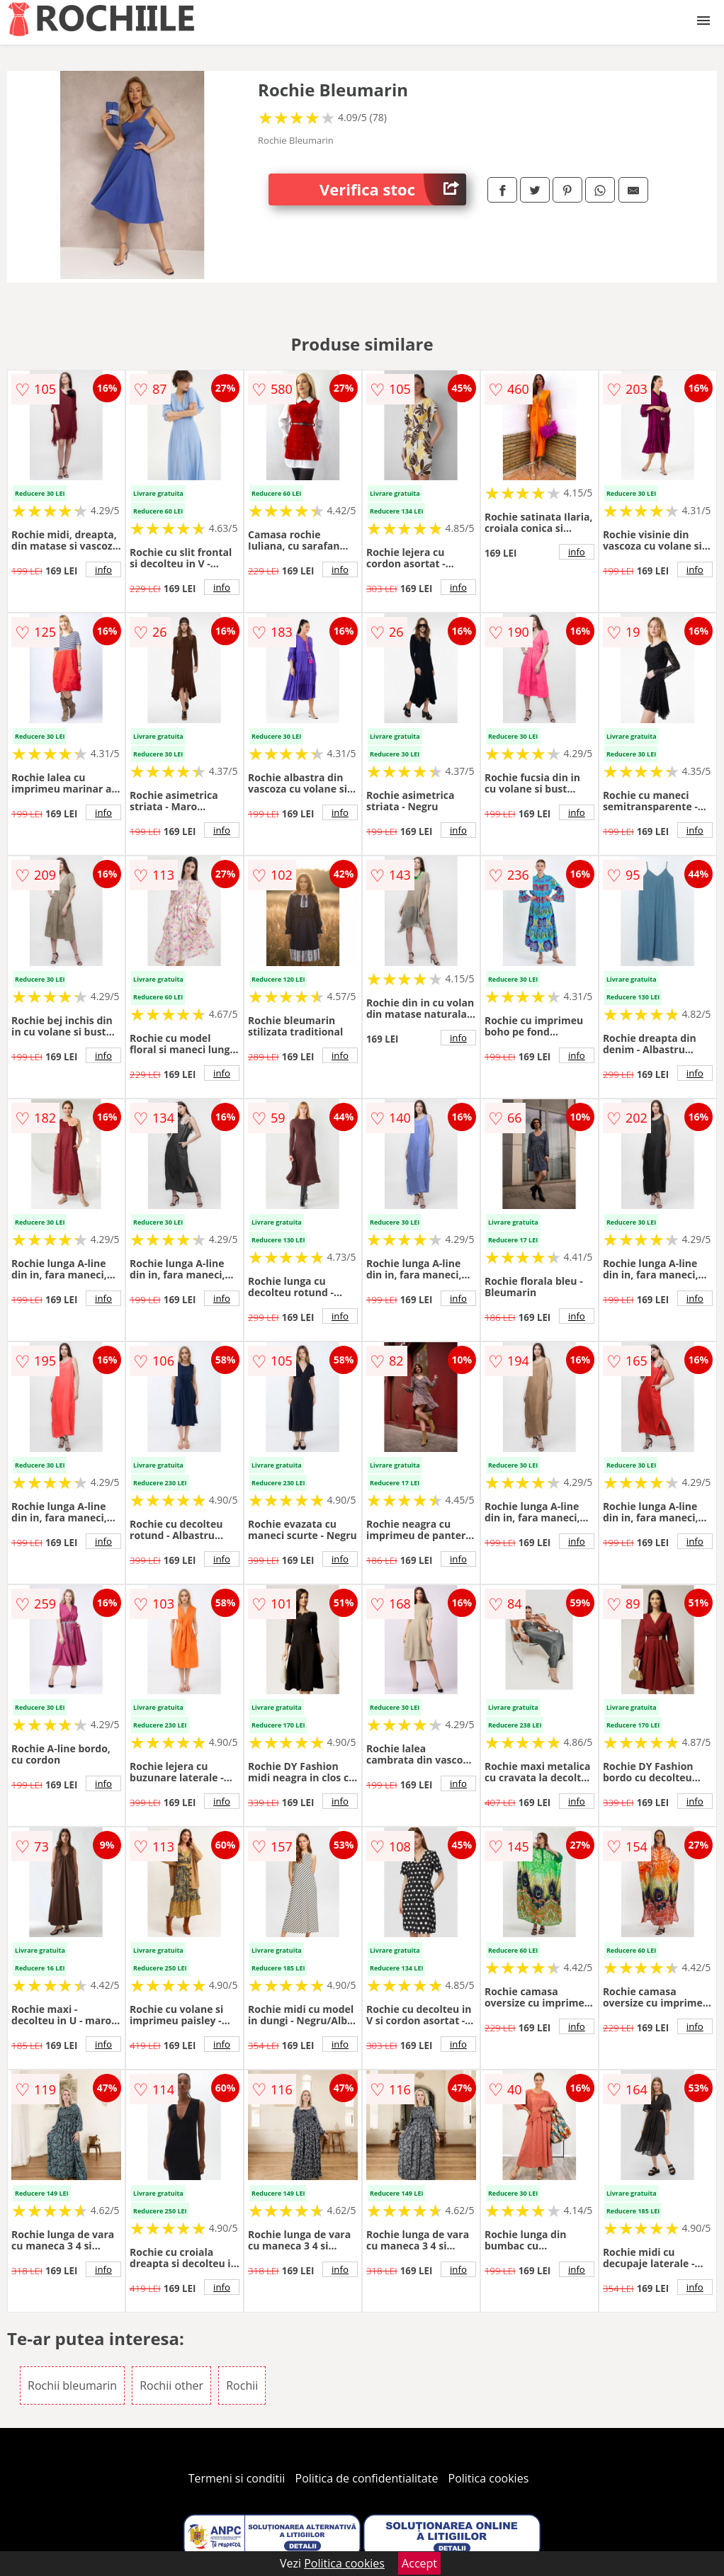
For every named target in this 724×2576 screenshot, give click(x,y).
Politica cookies (488, 2478)
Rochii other (171, 2385)
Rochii (242, 2385)
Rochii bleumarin (72, 2385)
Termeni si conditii (236, 2478)
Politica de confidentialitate (367, 2478)
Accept (419, 2563)
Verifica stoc (392, 189)
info (103, 569)
